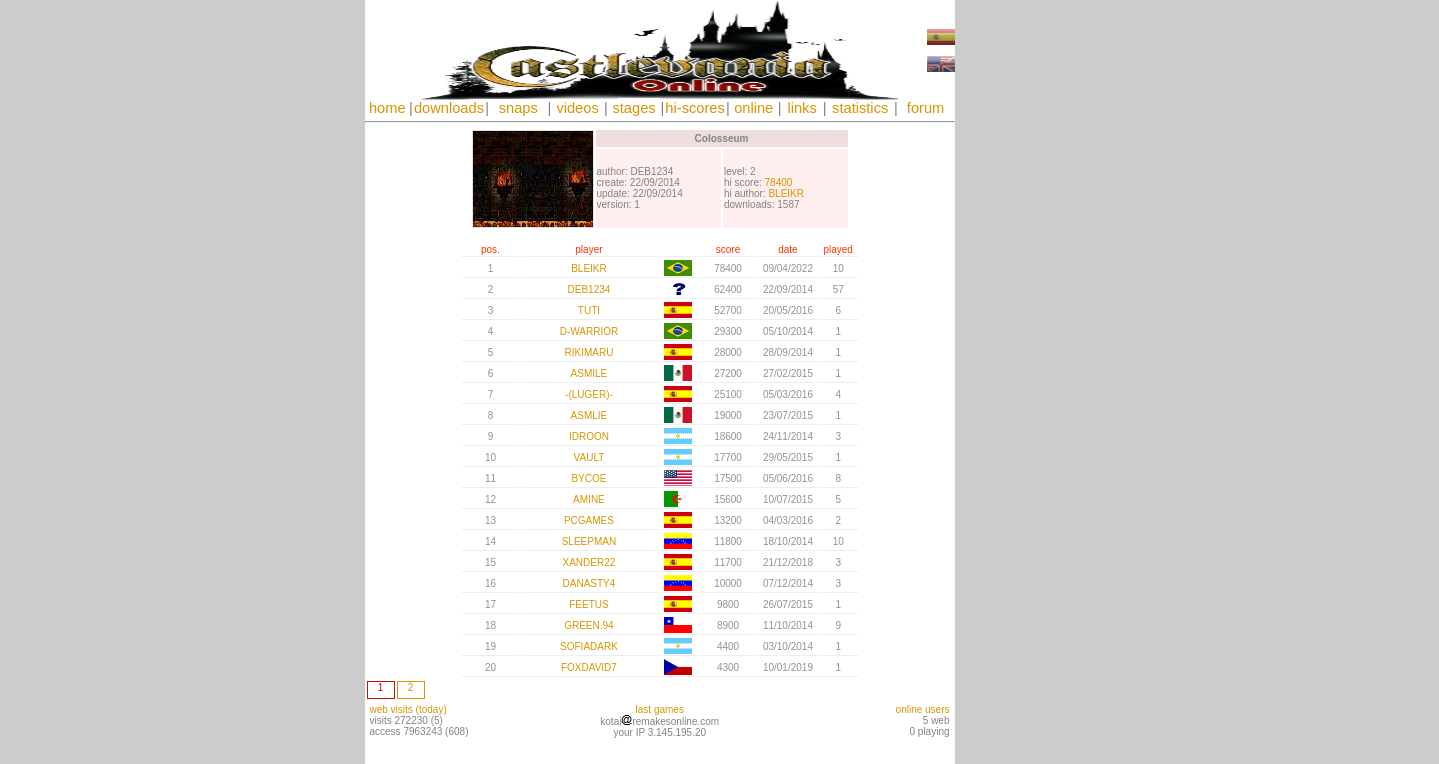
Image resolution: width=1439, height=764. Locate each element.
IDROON (589, 436)
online (753, 108)
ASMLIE (589, 415)
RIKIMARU (588, 352)
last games (660, 709)
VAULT (589, 457)
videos (577, 108)
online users (923, 709)
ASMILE (589, 373)
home (387, 108)
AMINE (589, 499)
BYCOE (588, 478)
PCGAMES (589, 520)
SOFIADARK (589, 646)
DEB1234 (589, 289)
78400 (779, 182)
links (801, 108)
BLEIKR (786, 193)
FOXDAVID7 (589, 667)
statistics (860, 108)
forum (925, 108)
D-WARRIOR (589, 331)
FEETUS (588, 604)
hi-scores (694, 108)
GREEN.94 (588, 625)
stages (633, 108)
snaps (518, 108)
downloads (449, 108)
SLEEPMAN (589, 541)
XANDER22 (589, 562)
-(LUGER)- (589, 394)
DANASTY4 (589, 583)
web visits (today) (408, 709)
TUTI (589, 310)
